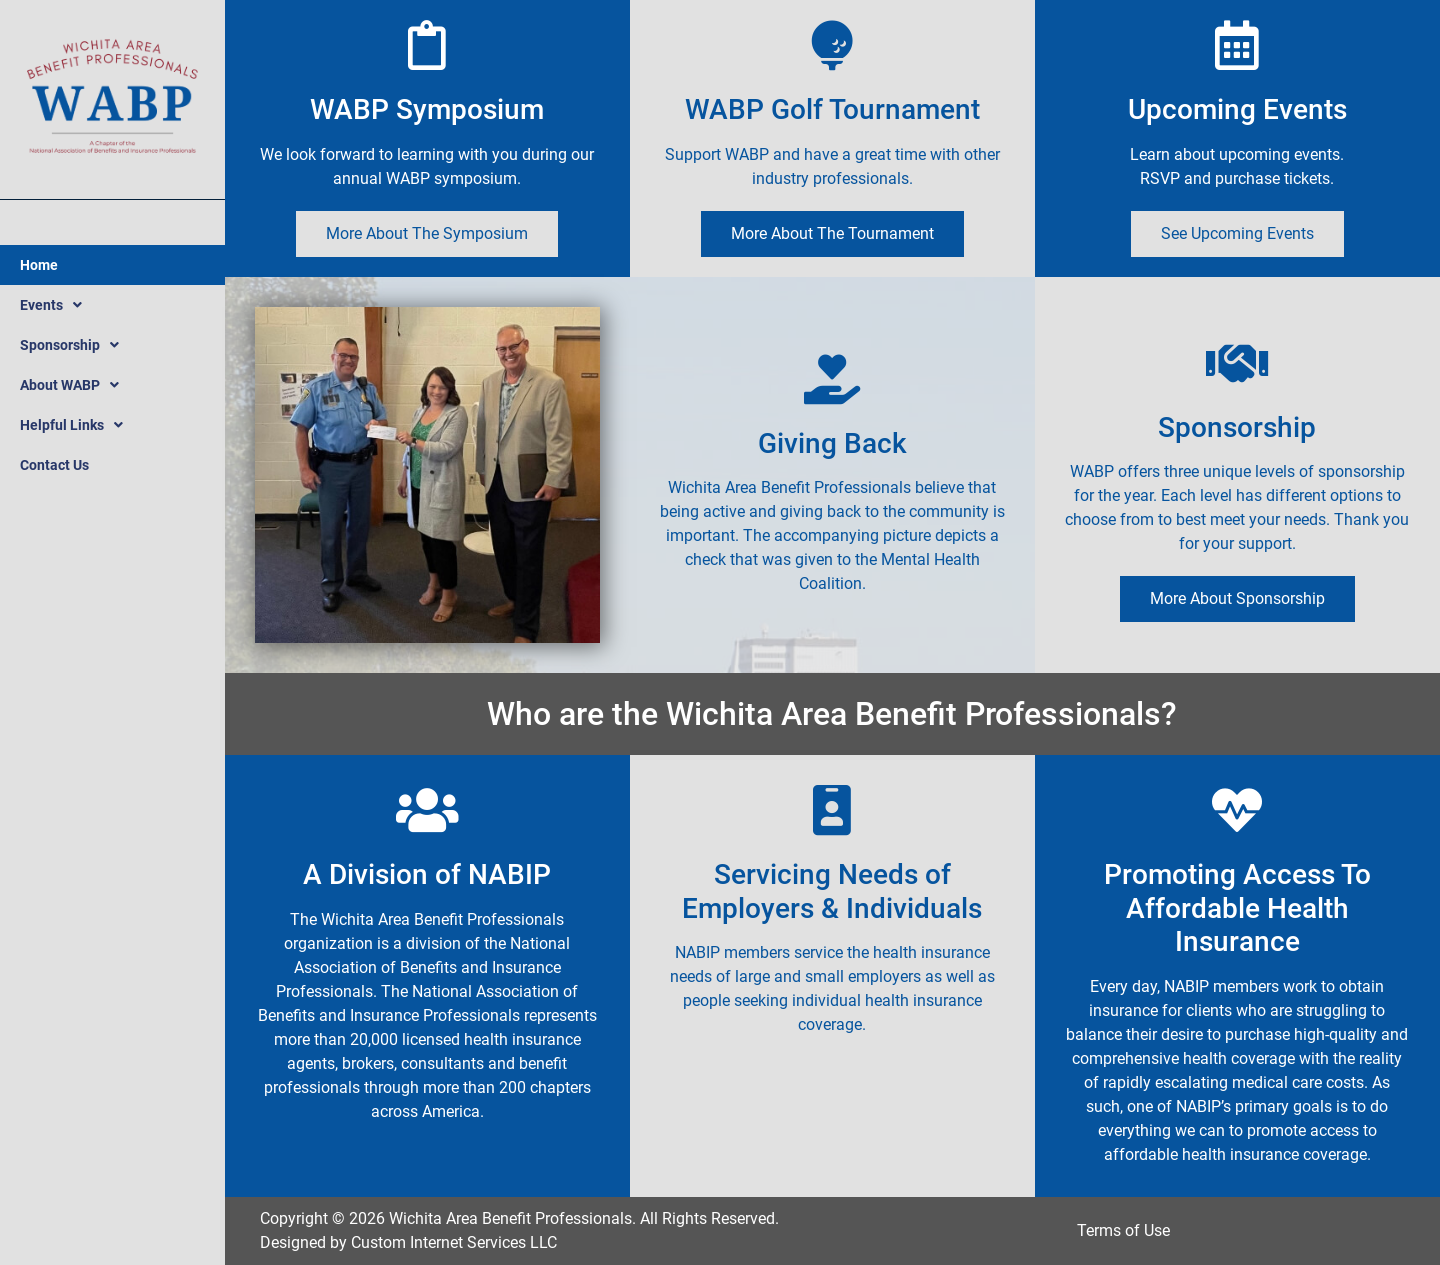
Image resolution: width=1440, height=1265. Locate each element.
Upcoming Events (1237, 109)
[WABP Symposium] (427, 45)
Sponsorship (69, 345)
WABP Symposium (427, 109)
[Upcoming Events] (1237, 45)
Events (51, 305)
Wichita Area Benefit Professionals (510, 1218)
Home (39, 265)
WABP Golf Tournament (832, 109)
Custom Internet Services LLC (454, 1242)
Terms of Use (1123, 1230)
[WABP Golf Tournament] (832, 45)
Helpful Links (71, 425)
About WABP (69, 385)
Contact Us (54, 465)
